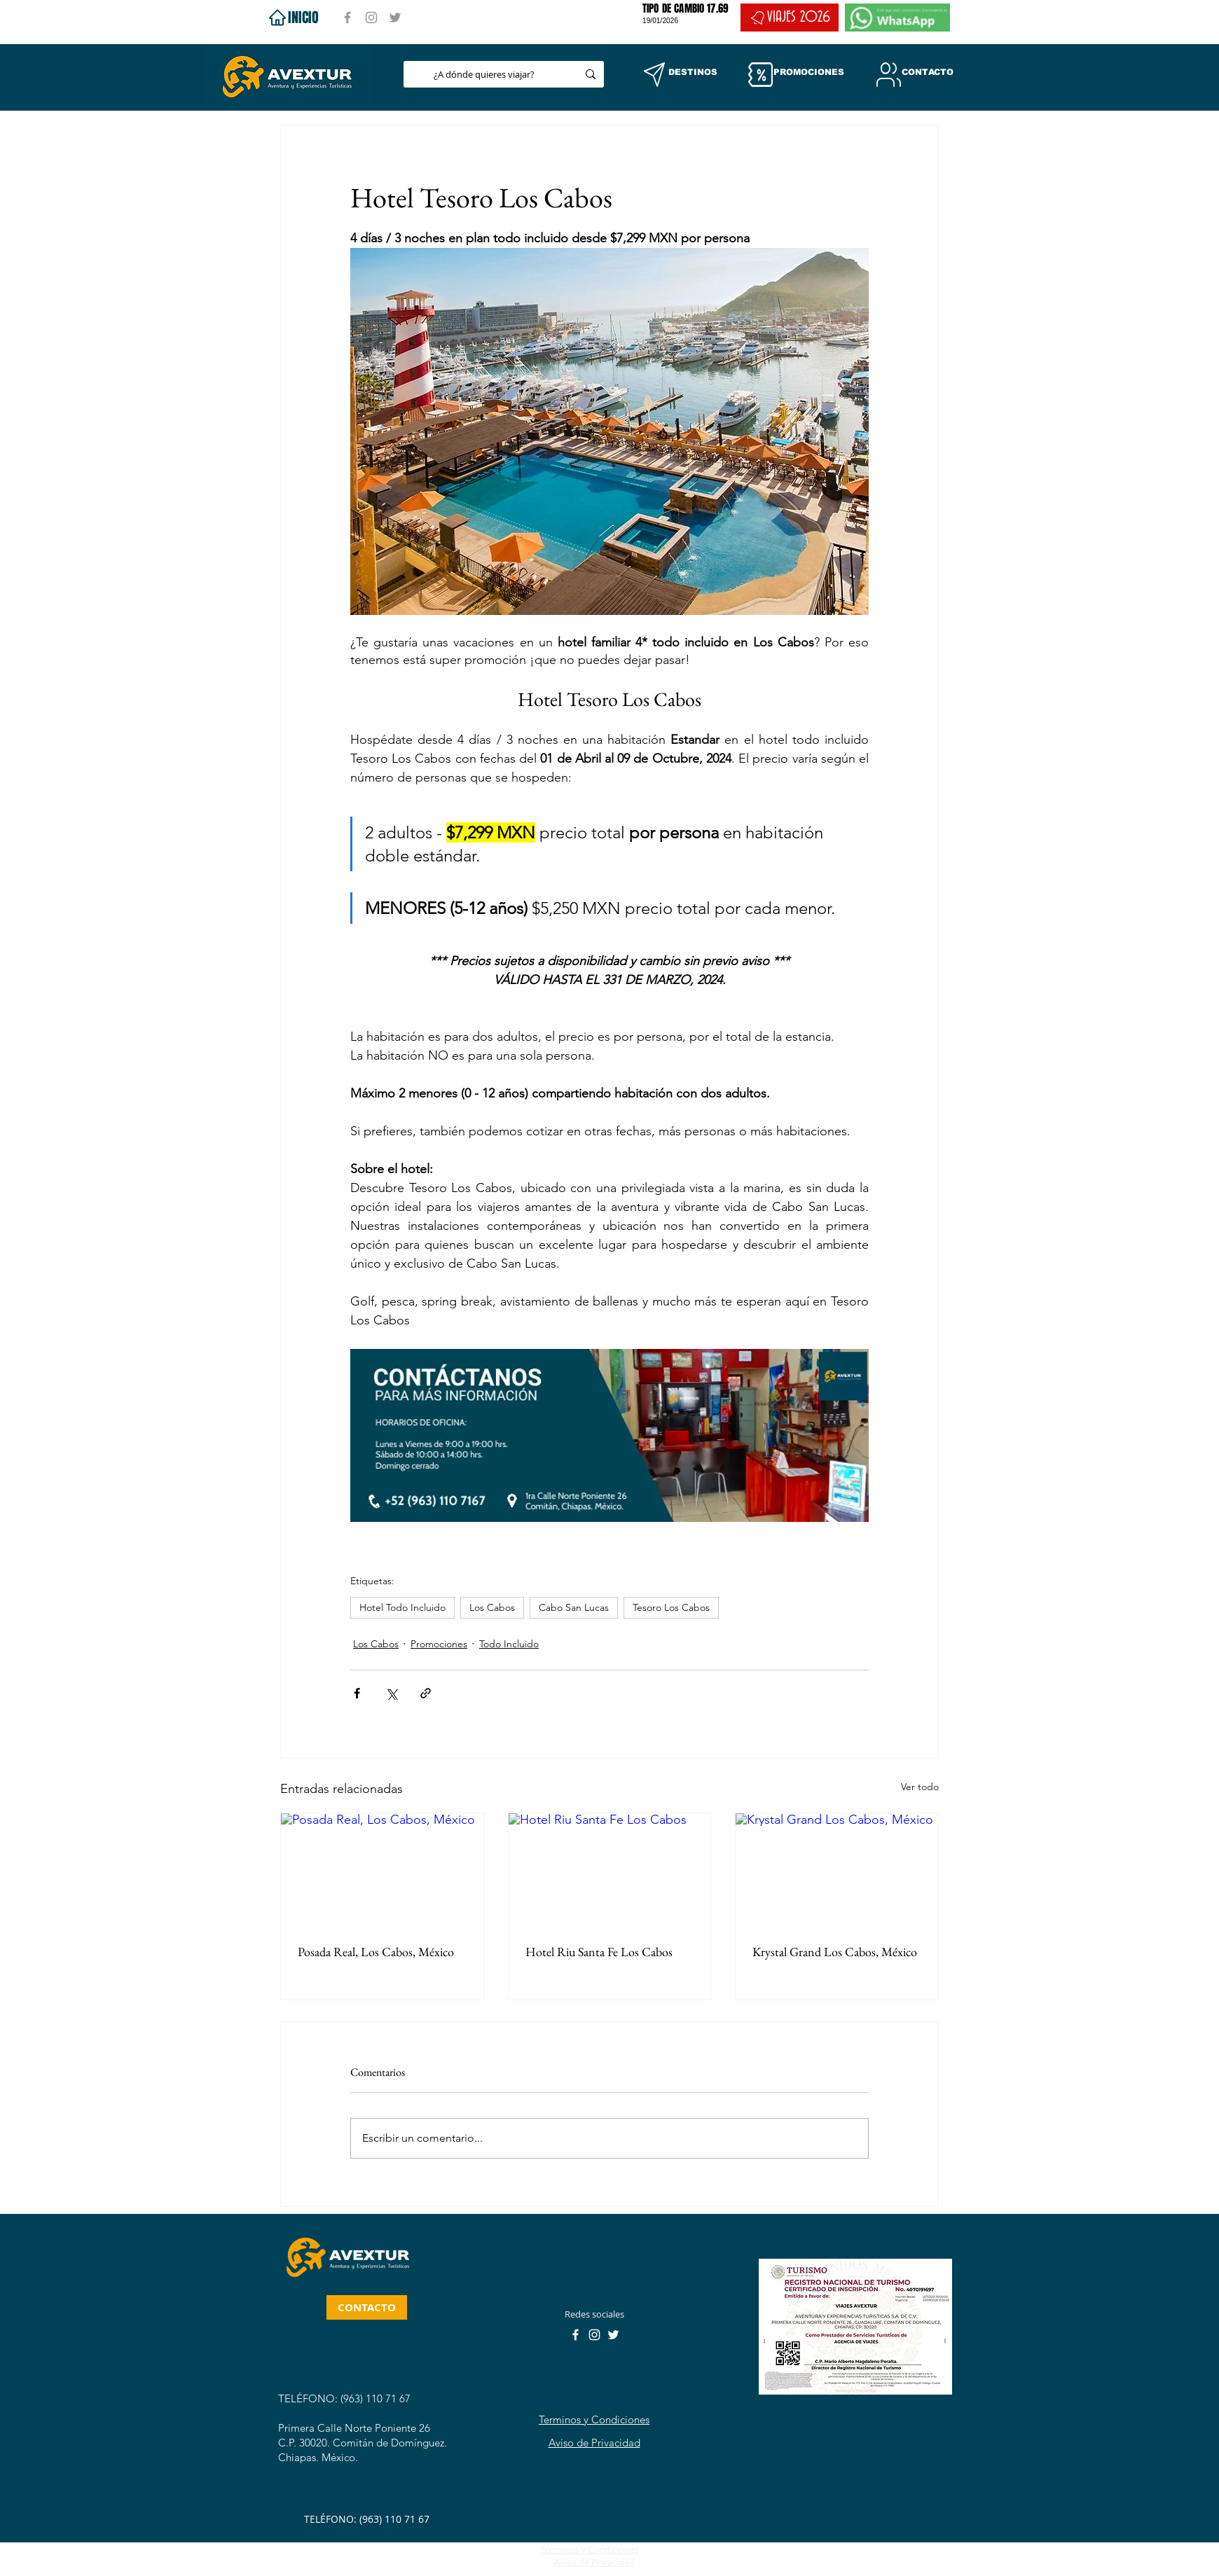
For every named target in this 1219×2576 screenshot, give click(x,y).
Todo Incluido (509, 1643)
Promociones (439, 1643)
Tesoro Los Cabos (671, 1607)
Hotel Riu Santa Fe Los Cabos (599, 1952)
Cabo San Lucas (574, 1607)
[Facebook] (347, 17)
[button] (654, 74)
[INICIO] (292, 18)
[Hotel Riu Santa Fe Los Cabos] (610, 1870)
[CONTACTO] (366, 2307)
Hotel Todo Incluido (402, 1607)
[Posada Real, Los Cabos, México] (382, 1870)
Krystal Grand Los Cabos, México (834, 1952)
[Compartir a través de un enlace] (425, 1693)
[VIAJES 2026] (790, 18)
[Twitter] (395, 17)
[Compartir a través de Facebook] (357, 1693)
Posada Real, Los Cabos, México (376, 1952)
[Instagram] (371, 17)
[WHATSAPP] (897, 18)
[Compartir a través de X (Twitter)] (391, 1693)
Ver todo (920, 1786)
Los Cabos (492, 1607)
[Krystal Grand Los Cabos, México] (837, 1870)
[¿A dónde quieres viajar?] (484, 74)
